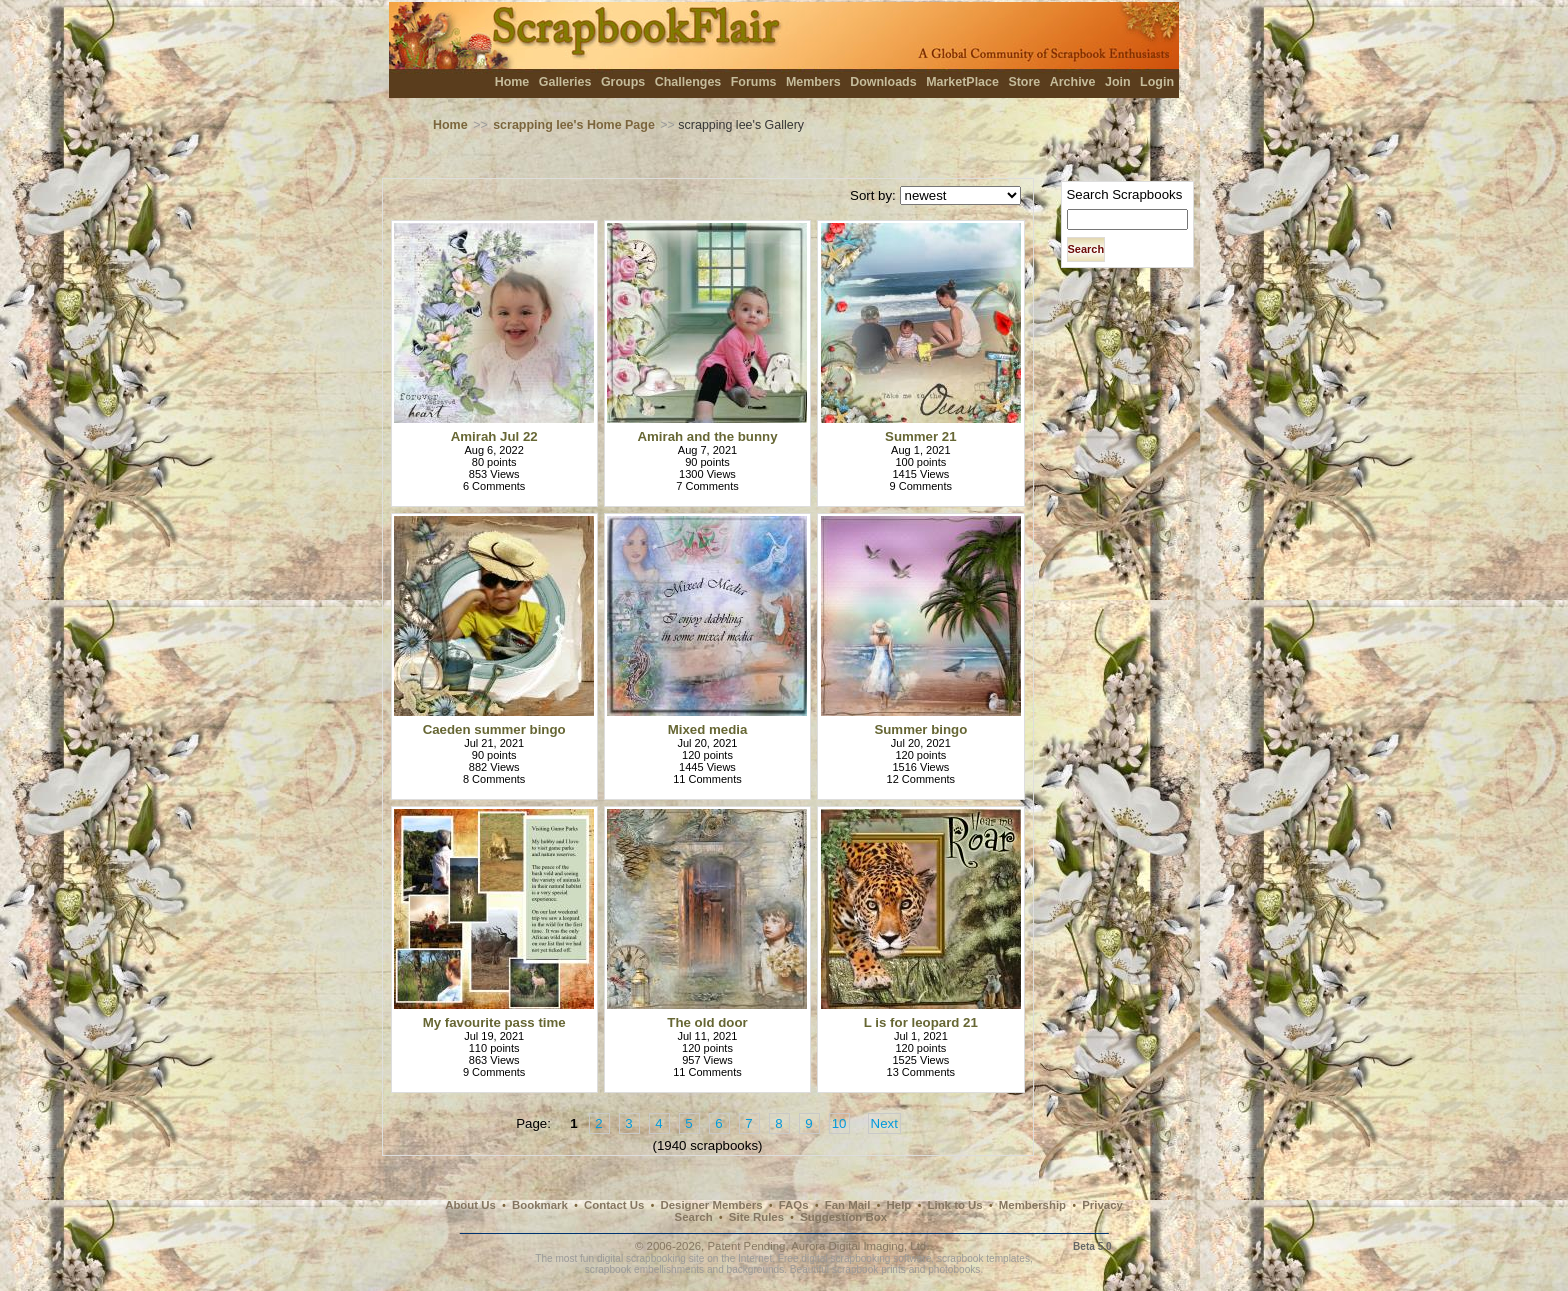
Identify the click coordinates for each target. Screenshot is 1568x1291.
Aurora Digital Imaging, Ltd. (860, 1246)
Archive (1073, 82)
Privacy (1102, 1205)
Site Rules (756, 1217)
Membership (1032, 1205)
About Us (470, 1205)
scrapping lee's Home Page (574, 125)
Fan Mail (848, 1205)
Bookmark (540, 1205)
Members (813, 82)
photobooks (954, 1269)
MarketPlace (962, 82)
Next (884, 1123)
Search (694, 1217)
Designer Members (711, 1205)
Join (1118, 82)
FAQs (794, 1205)
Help (899, 1205)
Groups (623, 82)
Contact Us (614, 1205)
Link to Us (955, 1205)
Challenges (688, 82)
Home (512, 82)
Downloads (883, 82)
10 (839, 1123)
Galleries (565, 82)
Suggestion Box (843, 1217)
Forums (754, 82)
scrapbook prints (869, 1269)
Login (1157, 82)
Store (1024, 82)
